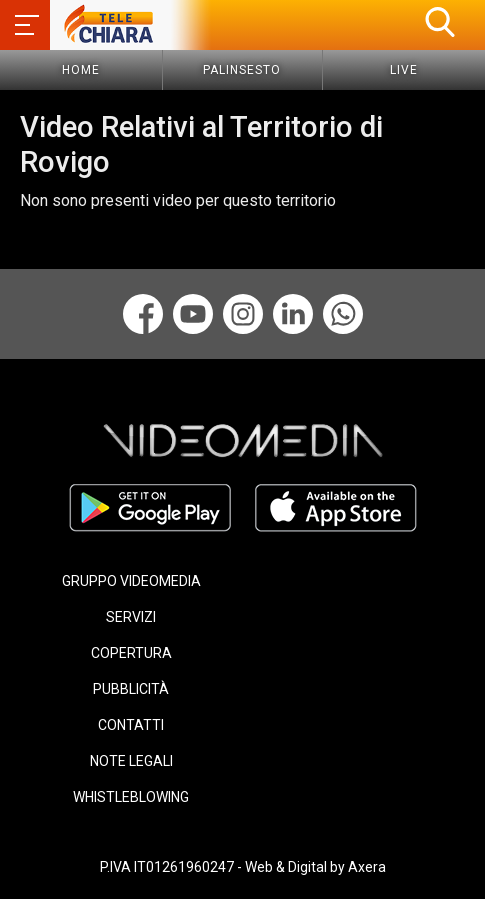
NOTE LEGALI (131, 761)
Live (404, 70)
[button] (440, 22)
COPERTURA (131, 653)
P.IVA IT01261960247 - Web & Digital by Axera (243, 867)
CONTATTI (131, 725)
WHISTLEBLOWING (131, 797)
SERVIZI (131, 617)
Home (81, 70)
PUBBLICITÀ (131, 689)
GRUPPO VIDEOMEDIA (131, 581)
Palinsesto (242, 70)
